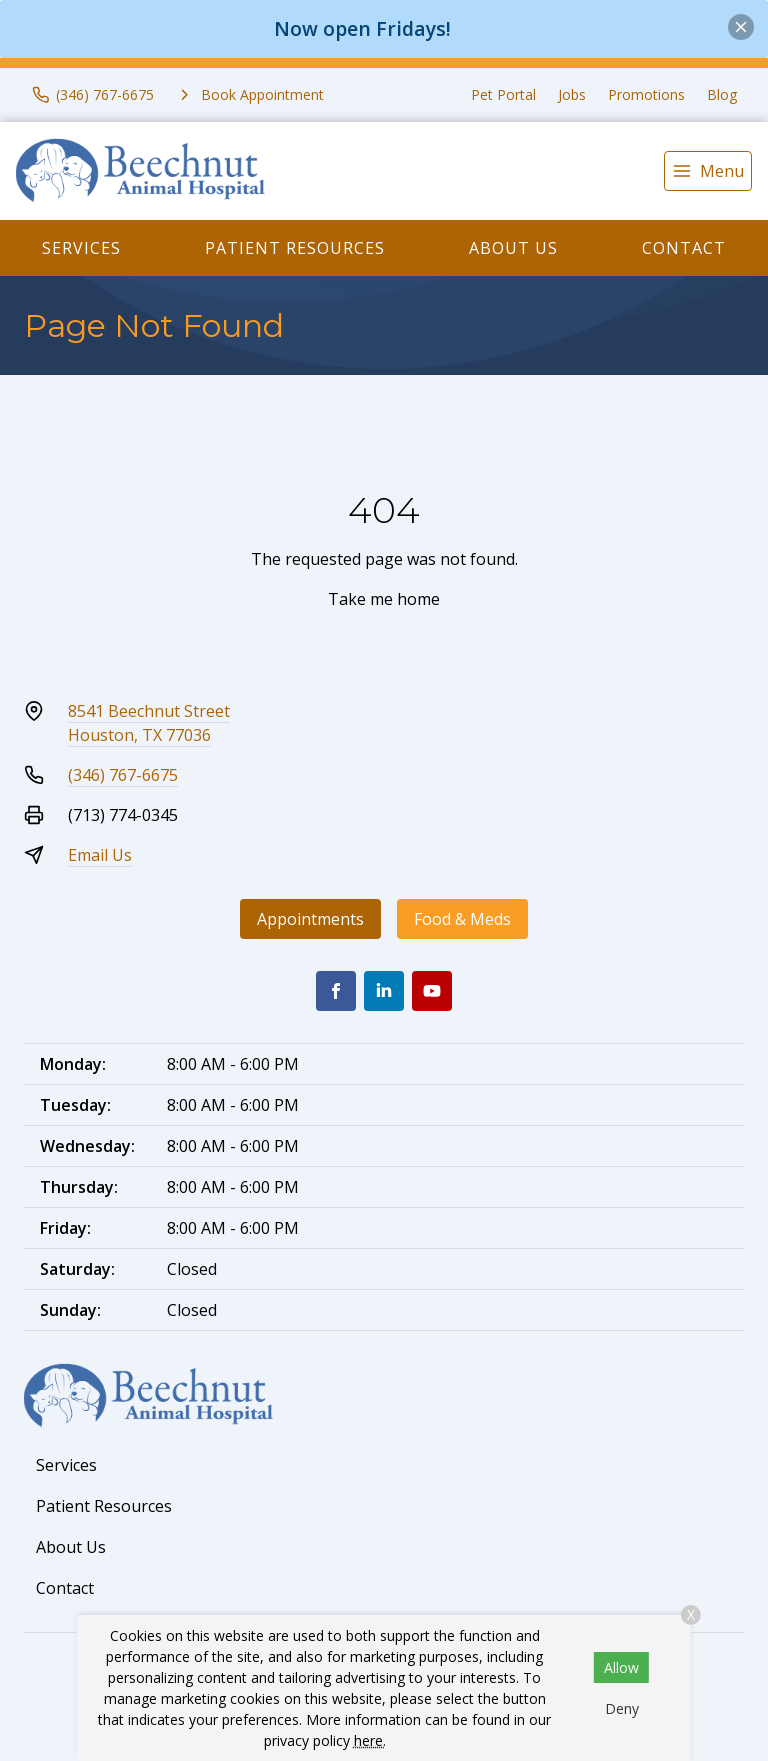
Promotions (646, 94)
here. (370, 1740)
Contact (684, 248)
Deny (622, 1708)
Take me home (384, 599)
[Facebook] (336, 991)
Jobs (572, 94)
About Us (513, 248)
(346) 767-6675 (123, 775)
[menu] (708, 171)
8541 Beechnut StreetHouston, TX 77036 (149, 723)
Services (81, 248)
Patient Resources (295, 248)
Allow (621, 1667)
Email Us (100, 855)
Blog (722, 94)
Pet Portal (503, 94)
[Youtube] (432, 991)
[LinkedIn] (384, 991)
